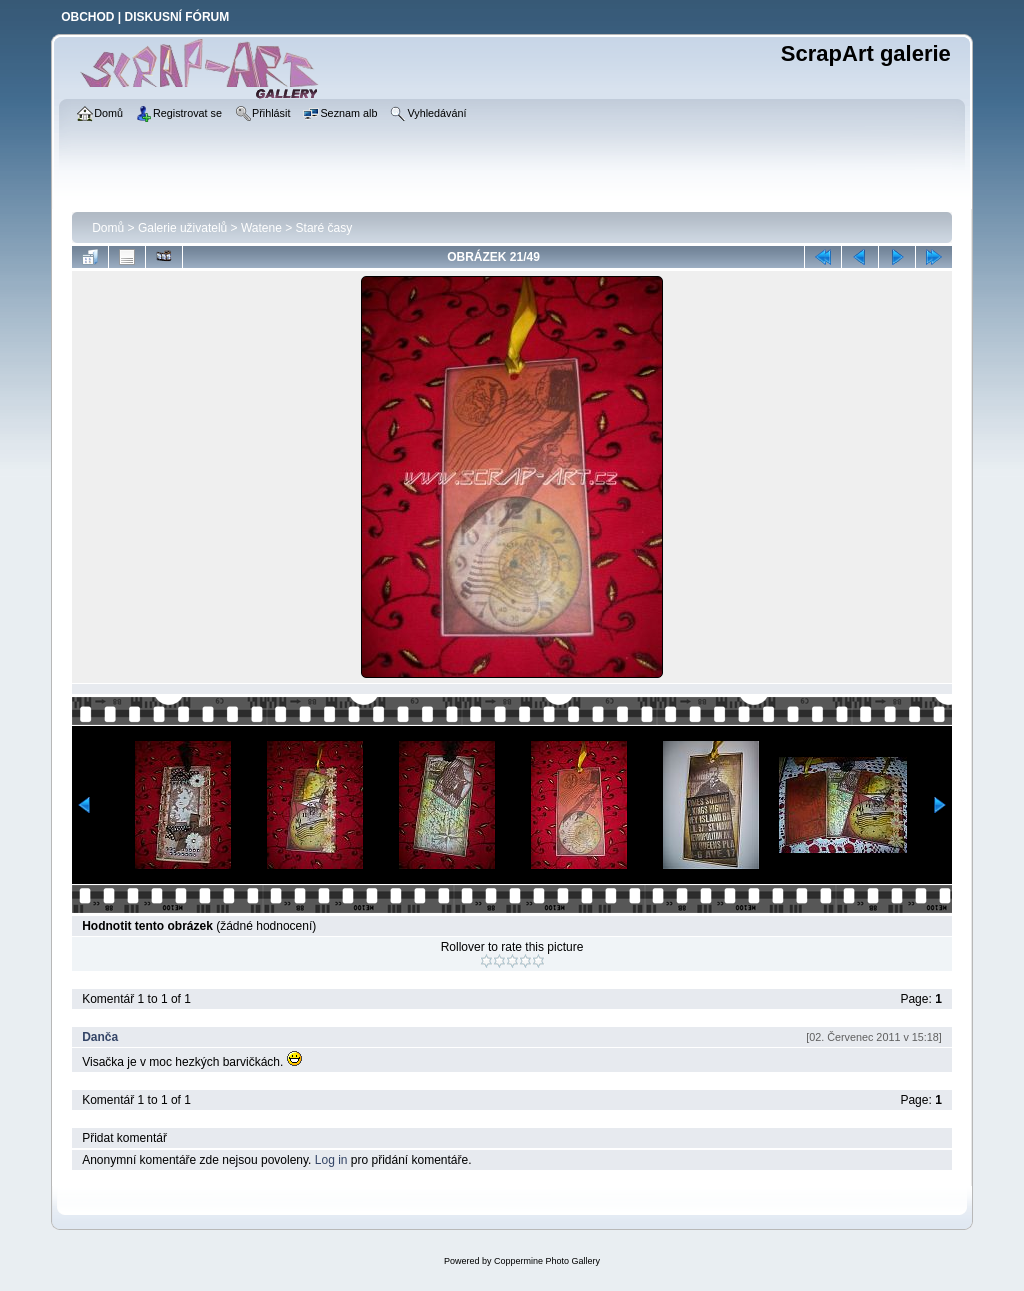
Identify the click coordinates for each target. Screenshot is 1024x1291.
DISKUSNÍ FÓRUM (177, 17)
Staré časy (324, 228)
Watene (261, 228)
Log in (331, 1160)
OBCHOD (87, 17)
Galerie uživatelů (182, 228)
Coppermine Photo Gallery (547, 1261)
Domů (108, 228)
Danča (100, 1037)
